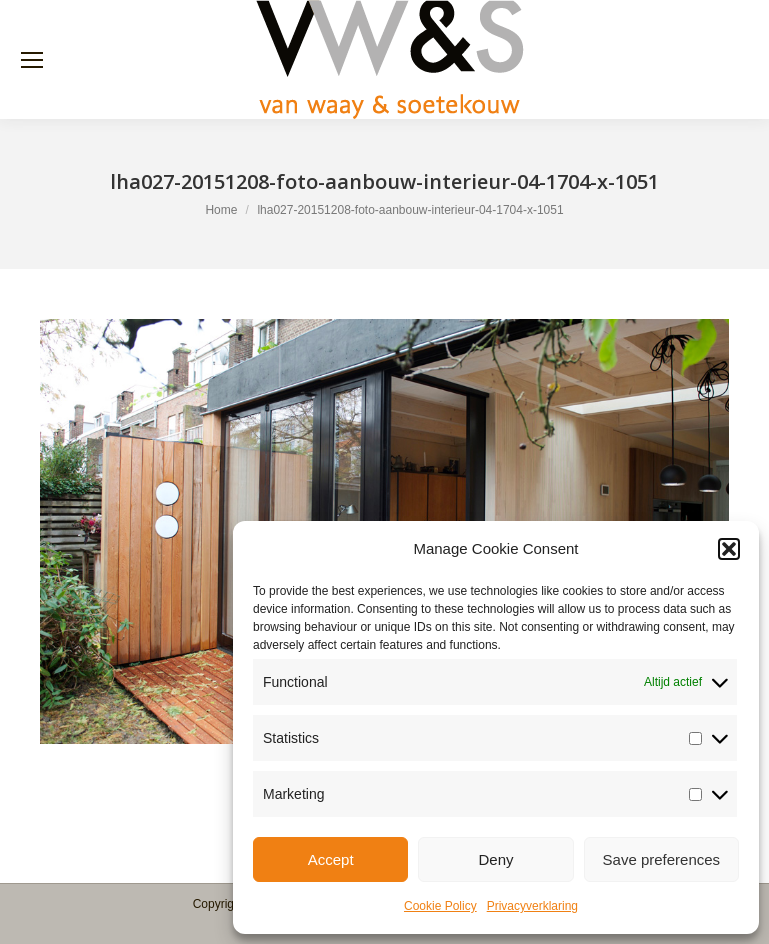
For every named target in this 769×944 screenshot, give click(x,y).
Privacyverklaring (532, 906)
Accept (331, 859)
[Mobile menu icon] (32, 60)
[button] (729, 549)
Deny (495, 859)
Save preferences (662, 859)
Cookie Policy (440, 906)
